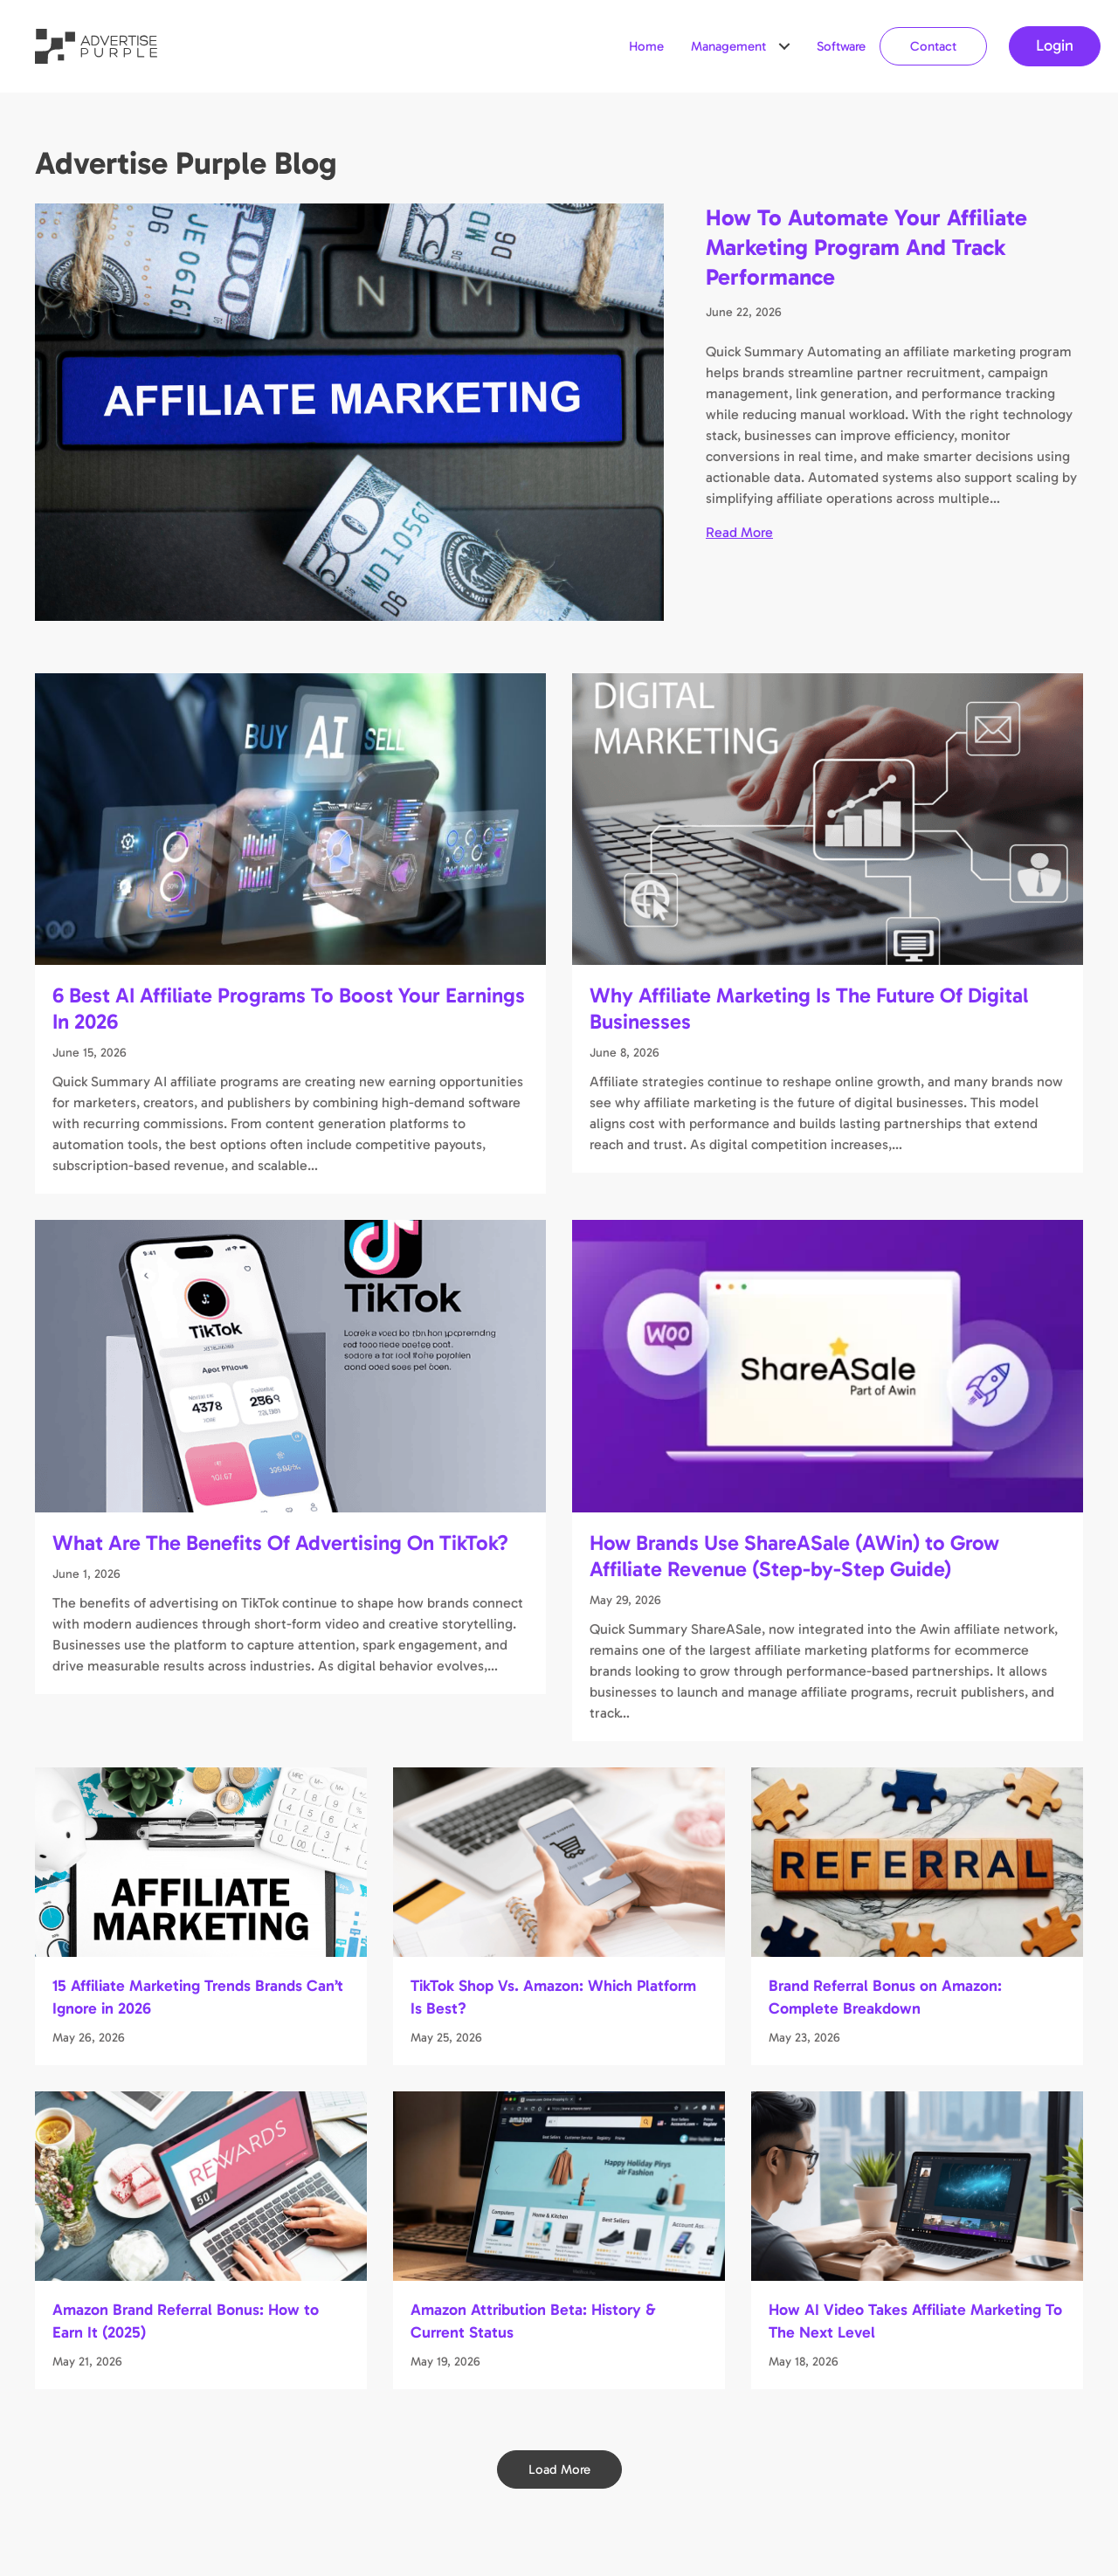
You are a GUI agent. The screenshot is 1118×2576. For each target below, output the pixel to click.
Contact (933, 46)
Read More (739, 531)
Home (646, 46)
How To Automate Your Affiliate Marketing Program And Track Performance (866, 247)
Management (728, 46)
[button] (784, 46)
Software (841, 46)
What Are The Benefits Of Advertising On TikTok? (280, 1542)
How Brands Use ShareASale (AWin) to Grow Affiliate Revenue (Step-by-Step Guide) (794, 1555)
